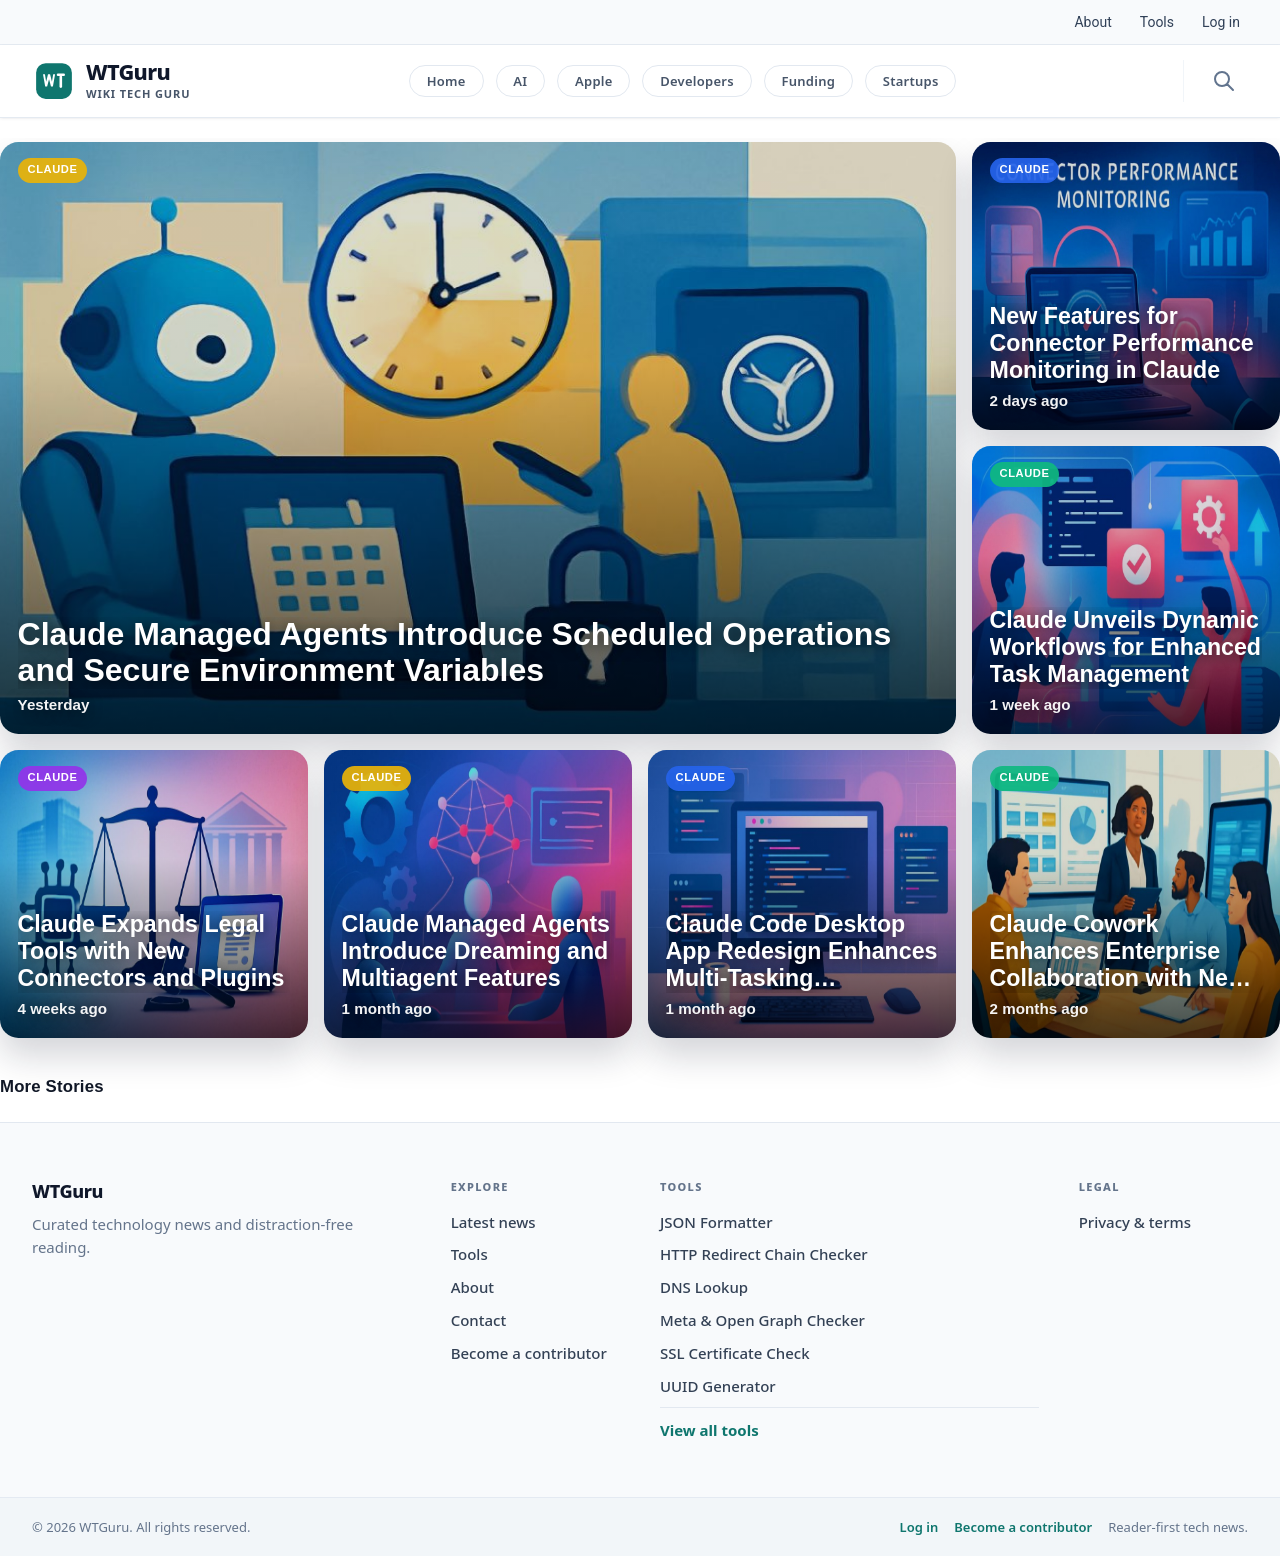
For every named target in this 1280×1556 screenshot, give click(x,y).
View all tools (709, 1430)
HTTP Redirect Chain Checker (764, 1254)
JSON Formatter (716, 1222)
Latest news (493, 1222)
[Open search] (1224, 81)
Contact (479, 1320)
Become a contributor (529, 1353)
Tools (1157, 22)
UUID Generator (718, 1386)
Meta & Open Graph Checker (762, 1320)
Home (446, 81)
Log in (1221, 22)
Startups (911, 81)
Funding (808, 81)
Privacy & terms (1135, 1222)
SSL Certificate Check (735, 1353)
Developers (697, 81)
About (1092, 22)
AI (520, 81)
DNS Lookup (704, 1287)
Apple (594, 81)
